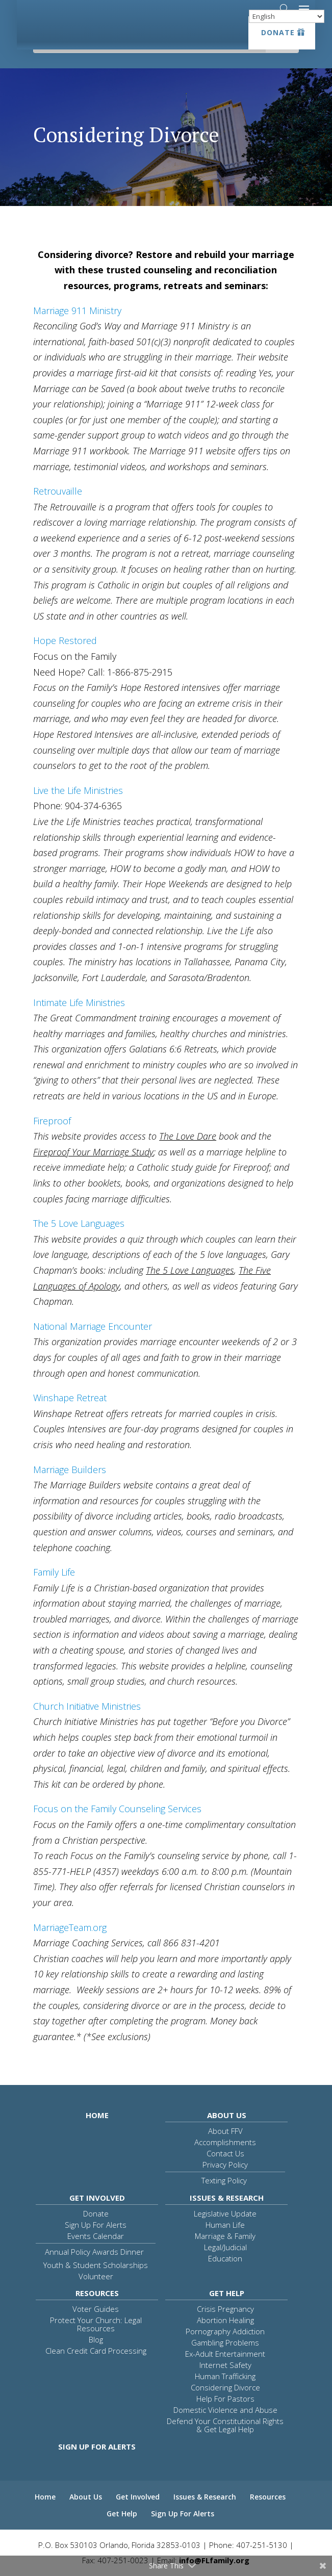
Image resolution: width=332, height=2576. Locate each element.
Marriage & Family (225, 2236)
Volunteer (96, 2276)
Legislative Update (225, 2213)
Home (97, 2115)
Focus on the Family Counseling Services (117, 1808)
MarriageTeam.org (70, 1927)
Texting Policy (224, 2180)
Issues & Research (227, 2198)
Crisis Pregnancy (225, 2309)
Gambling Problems (225, 2342)
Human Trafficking (225, 2376)
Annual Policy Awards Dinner (94, 2252)
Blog (96, 2339)
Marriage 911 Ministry (77, 310)
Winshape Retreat (70, 1398)
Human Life (225, 2225)
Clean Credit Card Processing (95, 2351)
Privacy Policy (225, 2164)
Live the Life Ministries (78, 790)
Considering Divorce (225, 2387)
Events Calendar (95, 2236)
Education (225, 2258)
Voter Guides (95, 2309)
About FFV (225, 2131)
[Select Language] (286, 16)
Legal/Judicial (225, 2247)
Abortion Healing (225, 2320)
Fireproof (52, 1121)
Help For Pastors (225, 2398)
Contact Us (225, 2153)
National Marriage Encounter (92, 1326)
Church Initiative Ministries (87, 1706)
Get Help (226, 2293)
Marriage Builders (69, 1469)
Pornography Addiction (225, 2331)
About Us (226, 2115)
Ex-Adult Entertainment (225, 2354)
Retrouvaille (57, 491)
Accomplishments (225, 2142)
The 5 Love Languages (78, 1223)
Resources (97, 2293)
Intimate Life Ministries (79, 1002)
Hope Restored (65, 640)
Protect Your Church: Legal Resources (96, 2324)
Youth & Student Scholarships (95, 2265)
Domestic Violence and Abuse (225, 2410)
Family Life (54, 1572)
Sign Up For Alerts (95, 2225)
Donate (278, 32)
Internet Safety (225, 2365)
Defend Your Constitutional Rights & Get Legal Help (225, 2425)
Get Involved (97, 2198)
